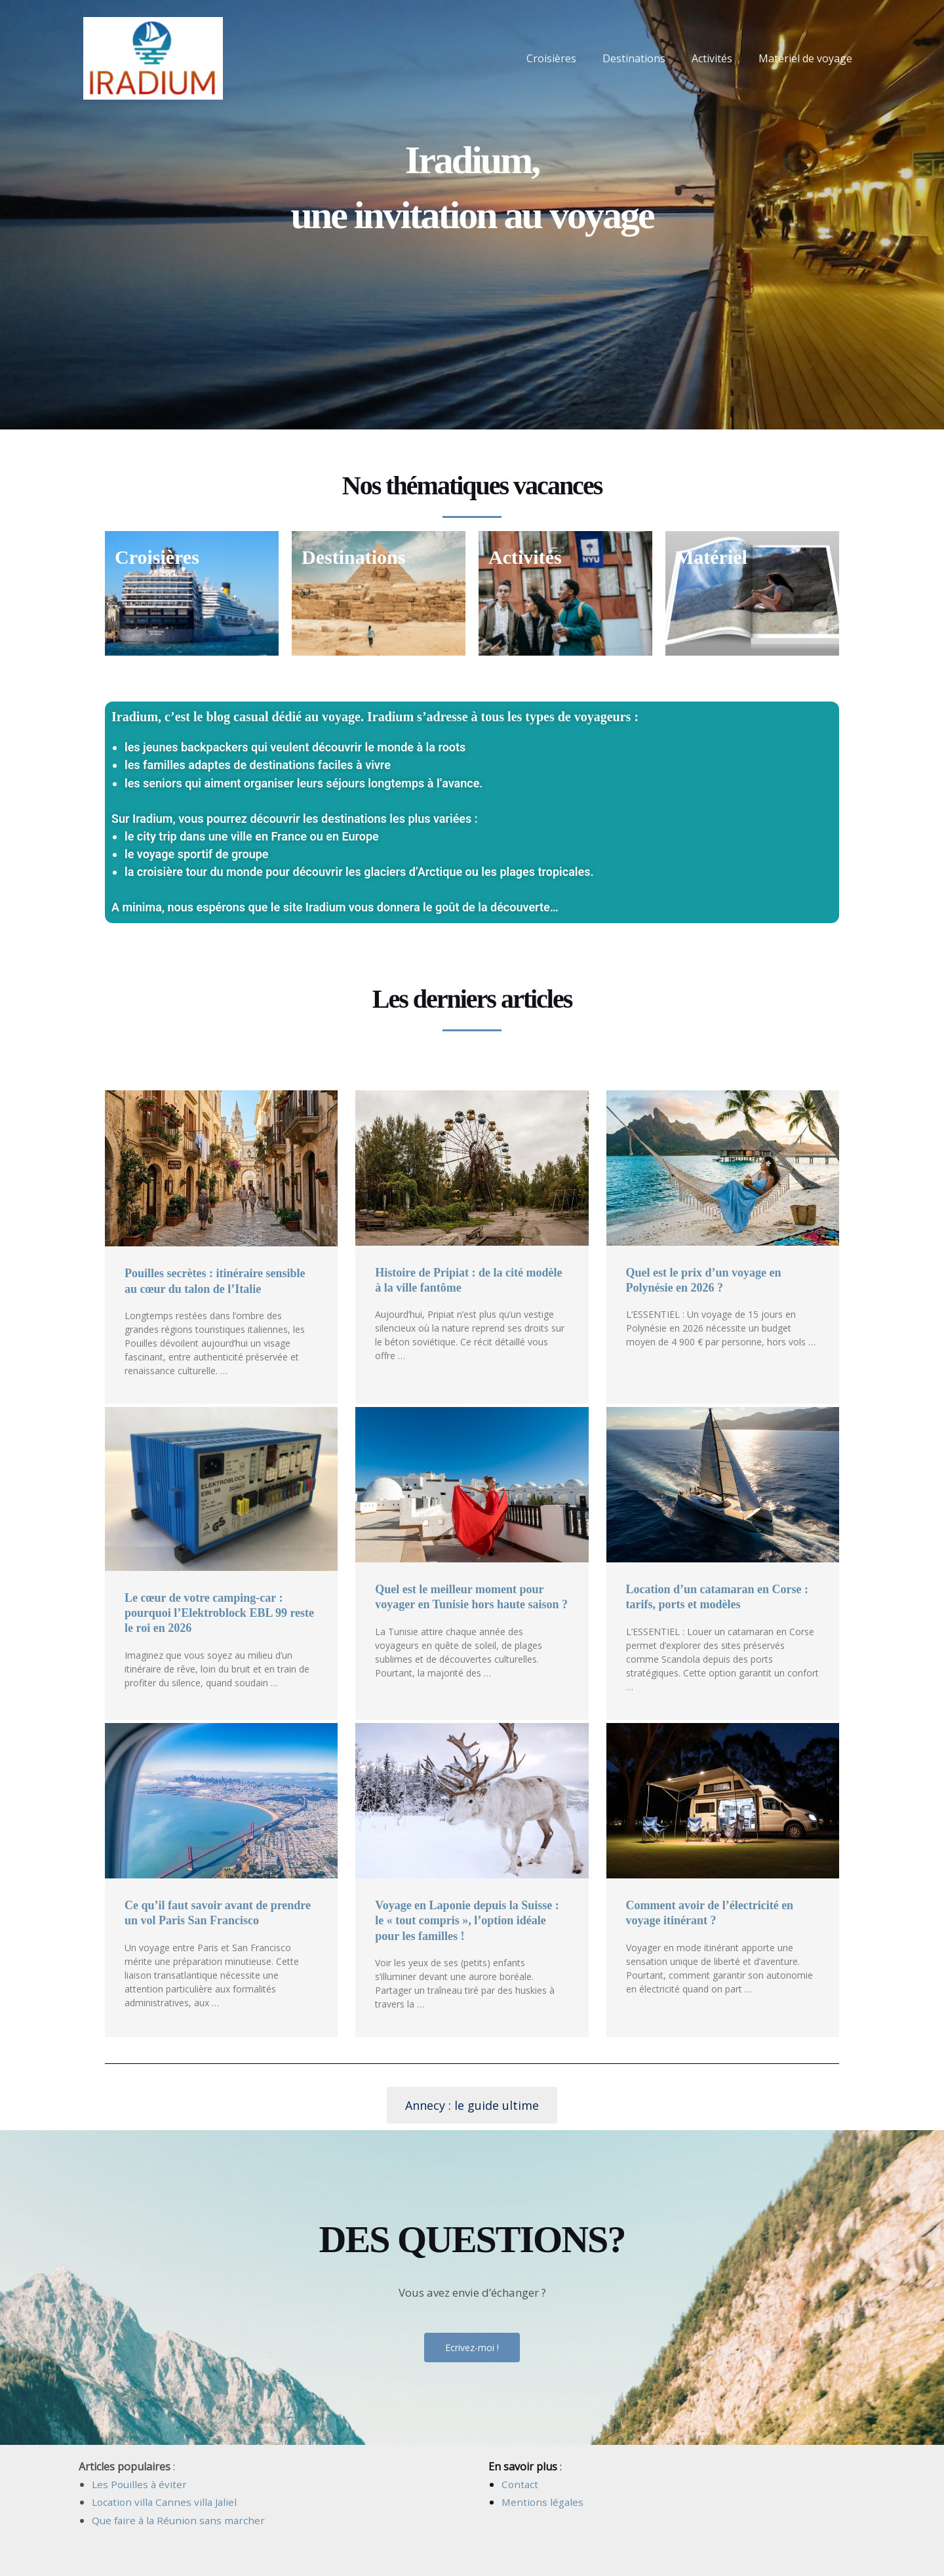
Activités (719, 58)
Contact (521, 2484)
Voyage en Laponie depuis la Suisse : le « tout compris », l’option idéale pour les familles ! (467, 1921)
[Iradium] (153, 57)
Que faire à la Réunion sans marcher (181, 2520)
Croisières (570, 58)
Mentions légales (544, 2502)
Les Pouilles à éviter (140, 2484)
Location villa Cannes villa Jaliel (167, 2502)
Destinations (647, 58)
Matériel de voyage (808, 58)
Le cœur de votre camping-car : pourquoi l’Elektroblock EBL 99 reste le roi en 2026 (219, 1613)
